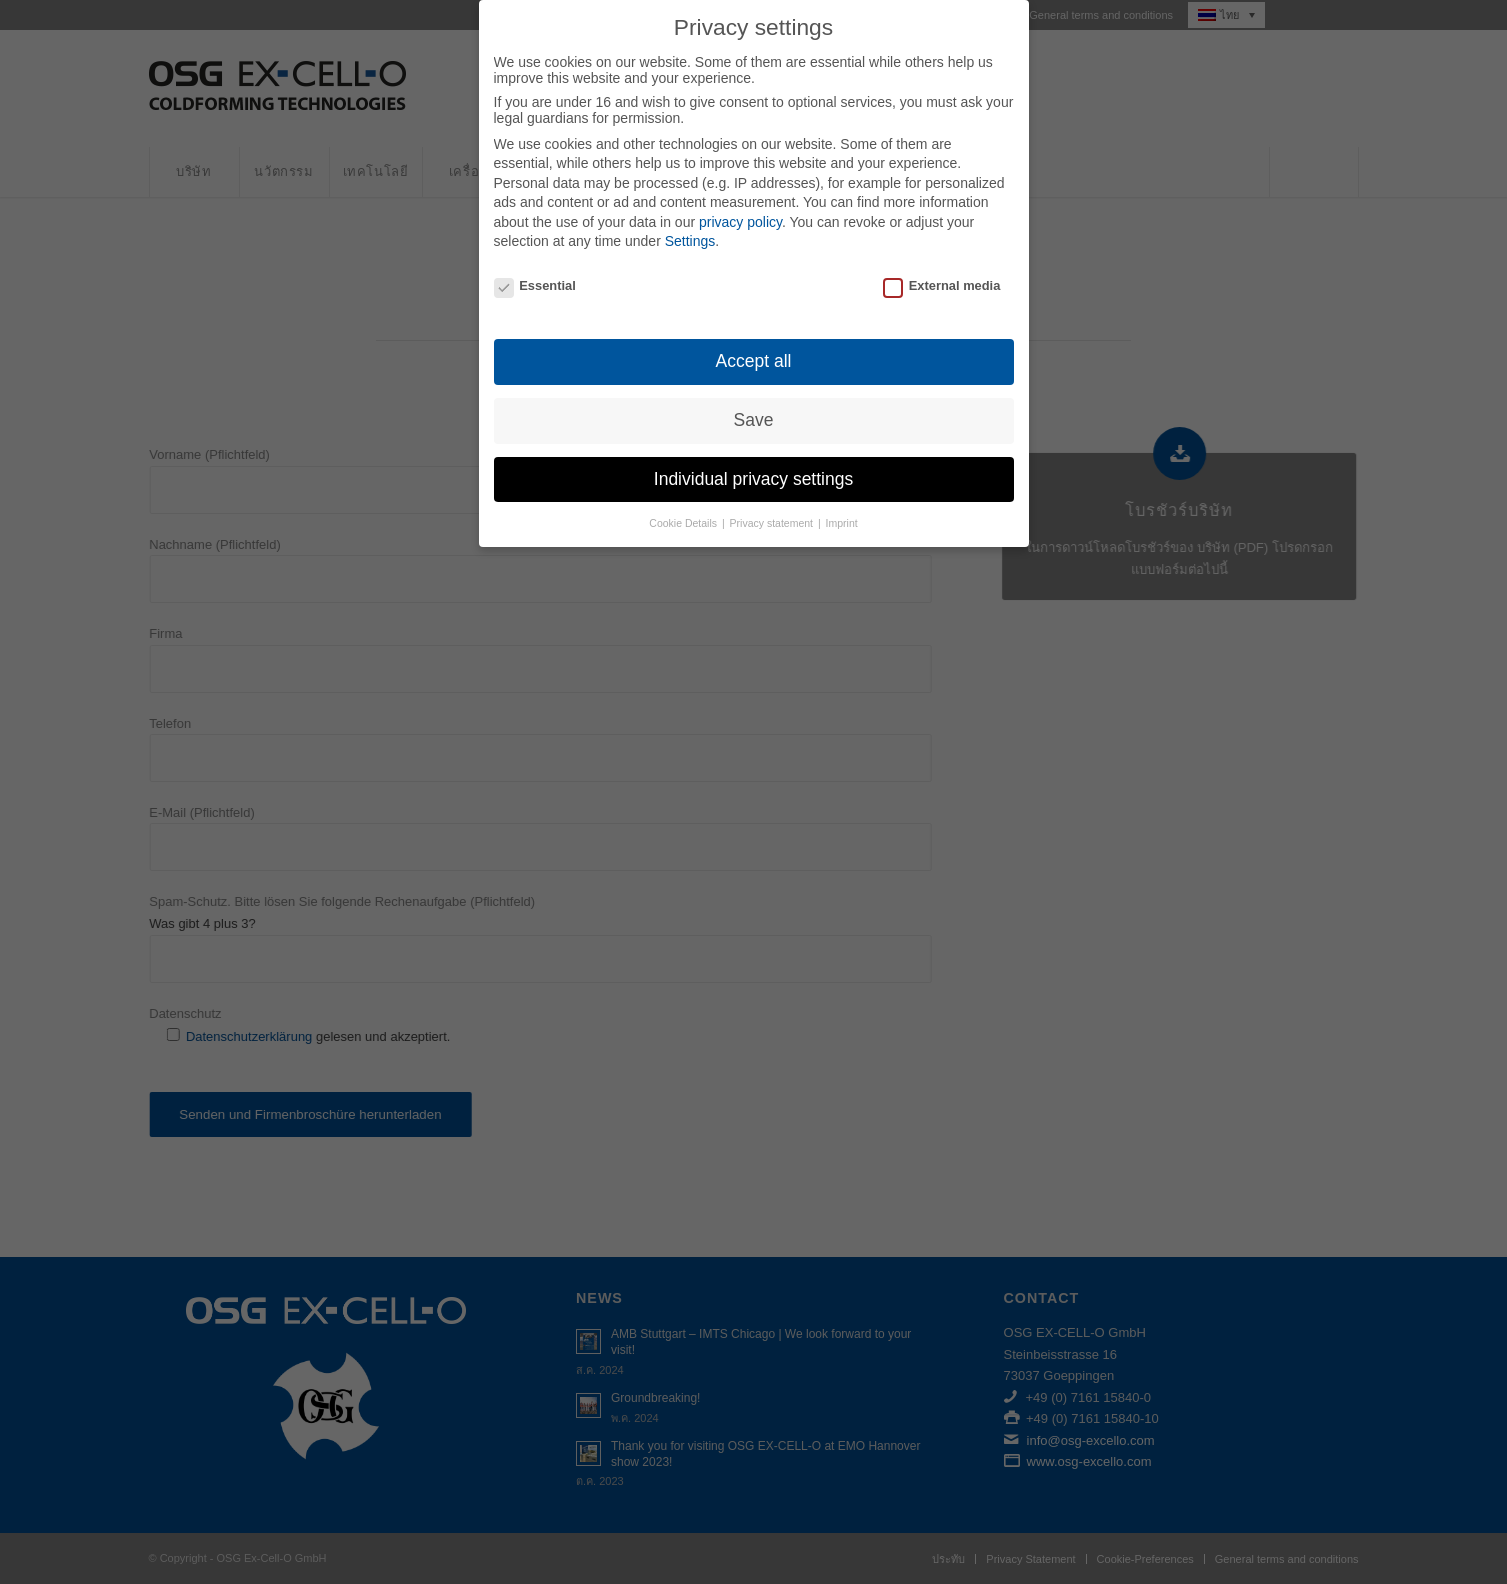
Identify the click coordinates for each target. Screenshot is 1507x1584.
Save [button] (754, 398)
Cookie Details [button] (684, 501)
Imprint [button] (842, 501)
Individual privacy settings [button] (753, 457)
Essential (535, 264)
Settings (690, 220)
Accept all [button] (754, 339)
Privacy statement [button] (773, 501)
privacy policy (740, 200)
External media (941, 264)
